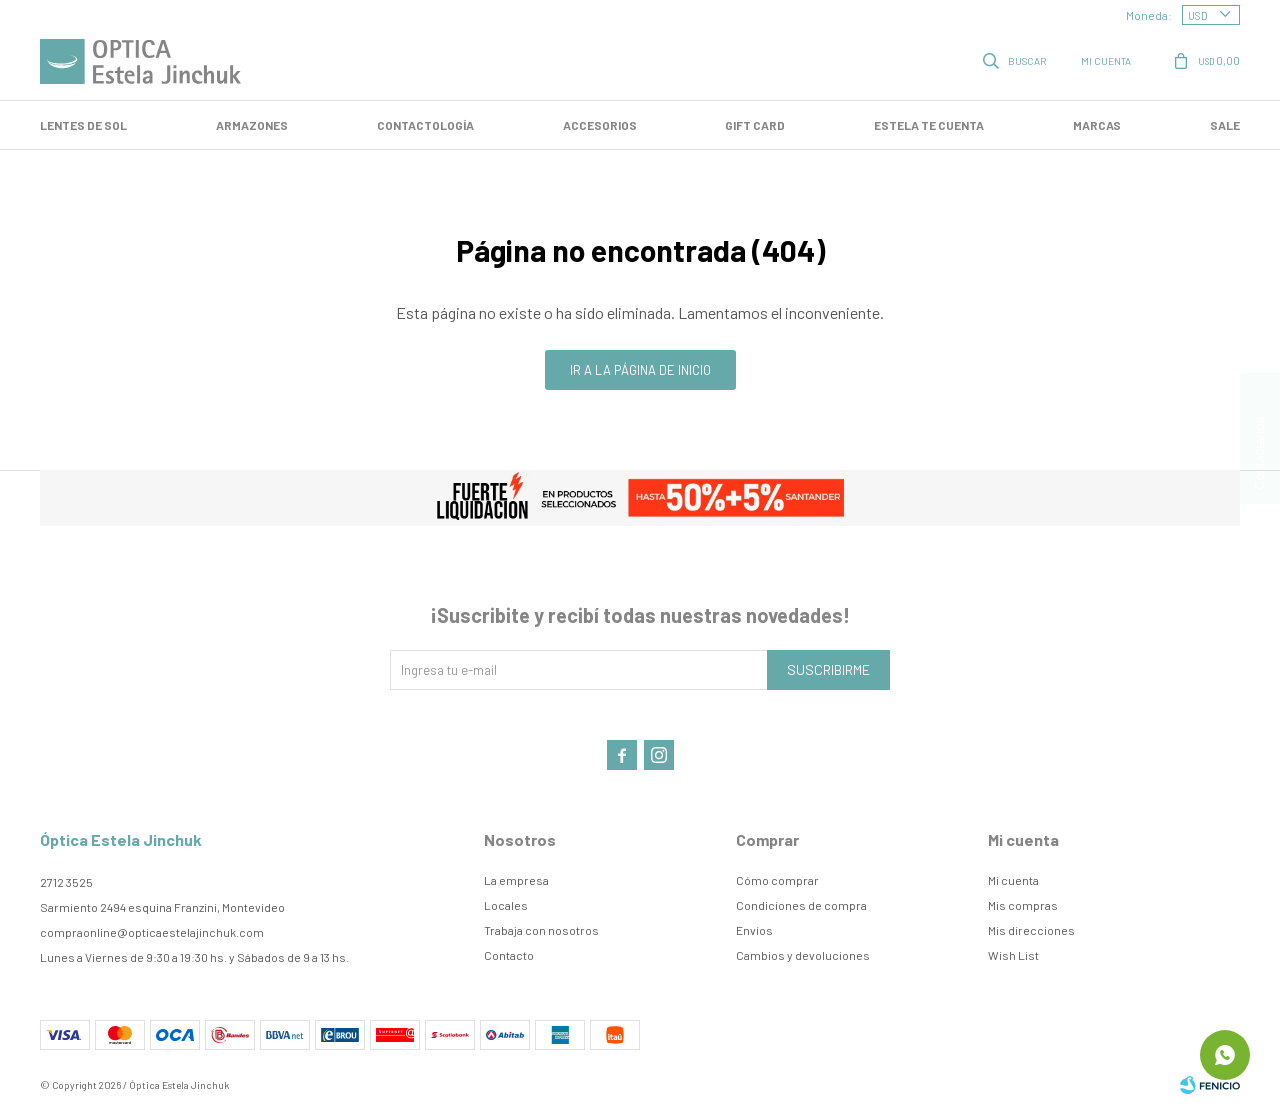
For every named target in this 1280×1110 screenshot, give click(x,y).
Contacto (509, 955)
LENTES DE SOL (83, 125)
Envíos (754, 930)
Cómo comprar (777, 880)
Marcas (1097, 125)
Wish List (1013, 955)
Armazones (252, 125)
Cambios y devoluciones (803, 955)
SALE (1225, 125)
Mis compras (1023, 905)
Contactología (425, 125)
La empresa (516, 880)
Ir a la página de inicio (640, 370)
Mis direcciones (1031, 930)
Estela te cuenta (929, 125)
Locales (506, 905)
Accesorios (600, 125)
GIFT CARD (755, 125)
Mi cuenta (1013, 880)
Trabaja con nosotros (541, 930)
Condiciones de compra (801, 905)
